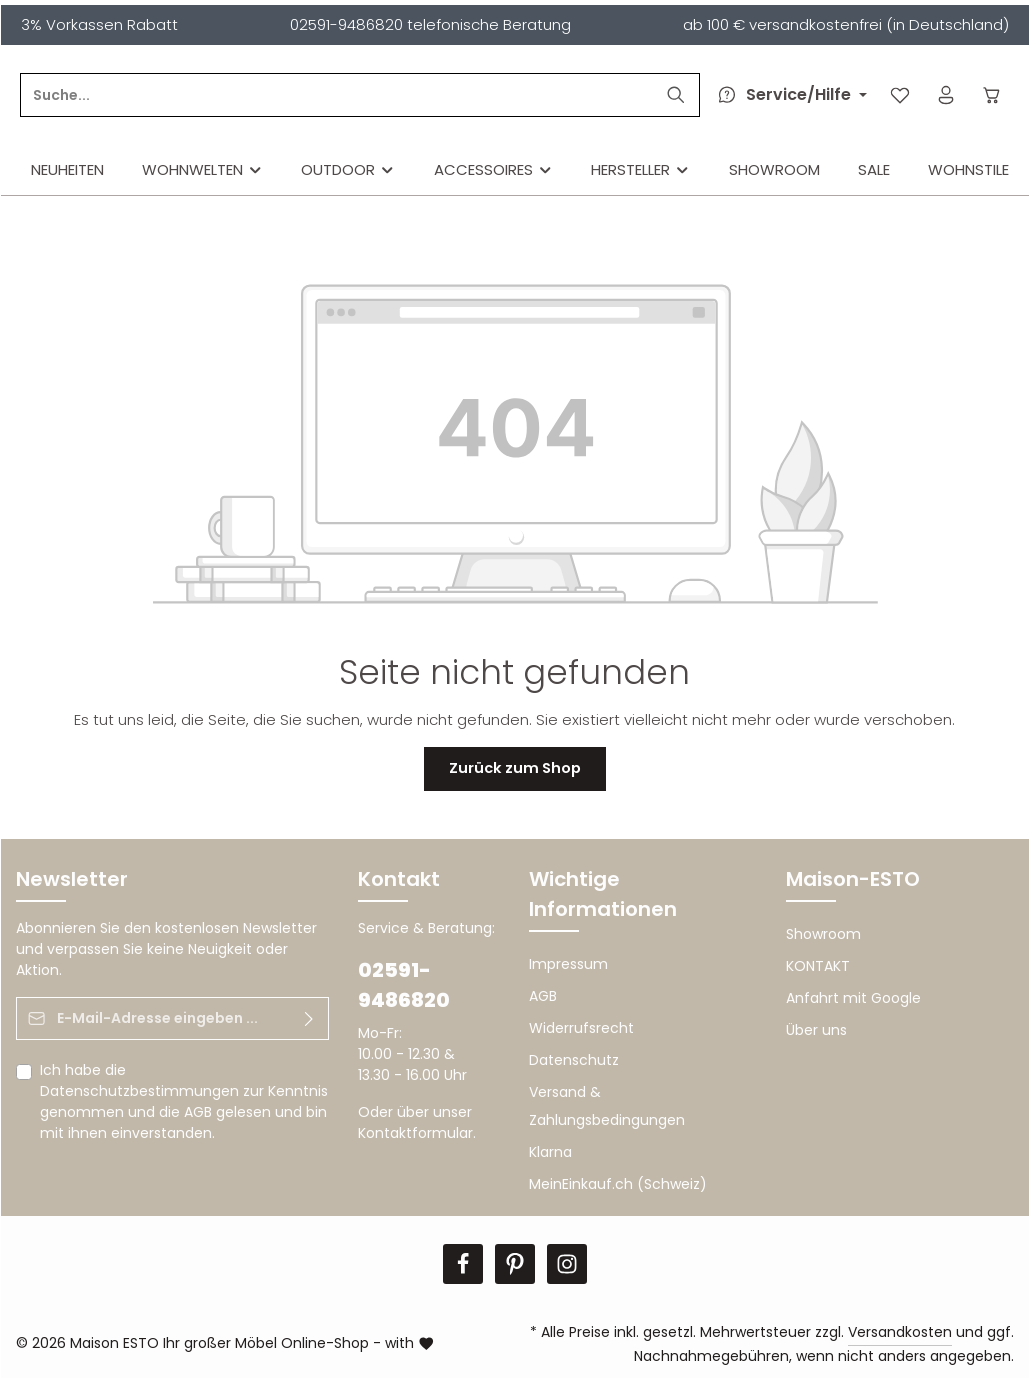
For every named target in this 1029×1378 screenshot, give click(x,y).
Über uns (816, 1030)
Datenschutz (574, 1060)
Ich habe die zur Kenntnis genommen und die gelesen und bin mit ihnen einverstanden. (184, 1101)
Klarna (550, 1152)
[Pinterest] (515, 1264)
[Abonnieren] (308, 1018)
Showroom (823, 934)
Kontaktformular (415, 1133)
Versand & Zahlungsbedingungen (607, 1106)
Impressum (568, 964)
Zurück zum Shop (514, 768)
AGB (198, 1112)
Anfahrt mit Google (853, 998)
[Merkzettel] (898, 95)
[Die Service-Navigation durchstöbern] (786, 95)
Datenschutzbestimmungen (139, 1091)
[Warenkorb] (992, 95)
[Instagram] (567, 1264)
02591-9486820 (404, 985)
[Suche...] (473, 95)
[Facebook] (463, 1264)
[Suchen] (673, 95)
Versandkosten (900, 1332)
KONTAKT (818, 966)
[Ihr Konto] (945, 95)
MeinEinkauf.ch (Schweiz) (618, 1184)
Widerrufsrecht (581, 1028)
